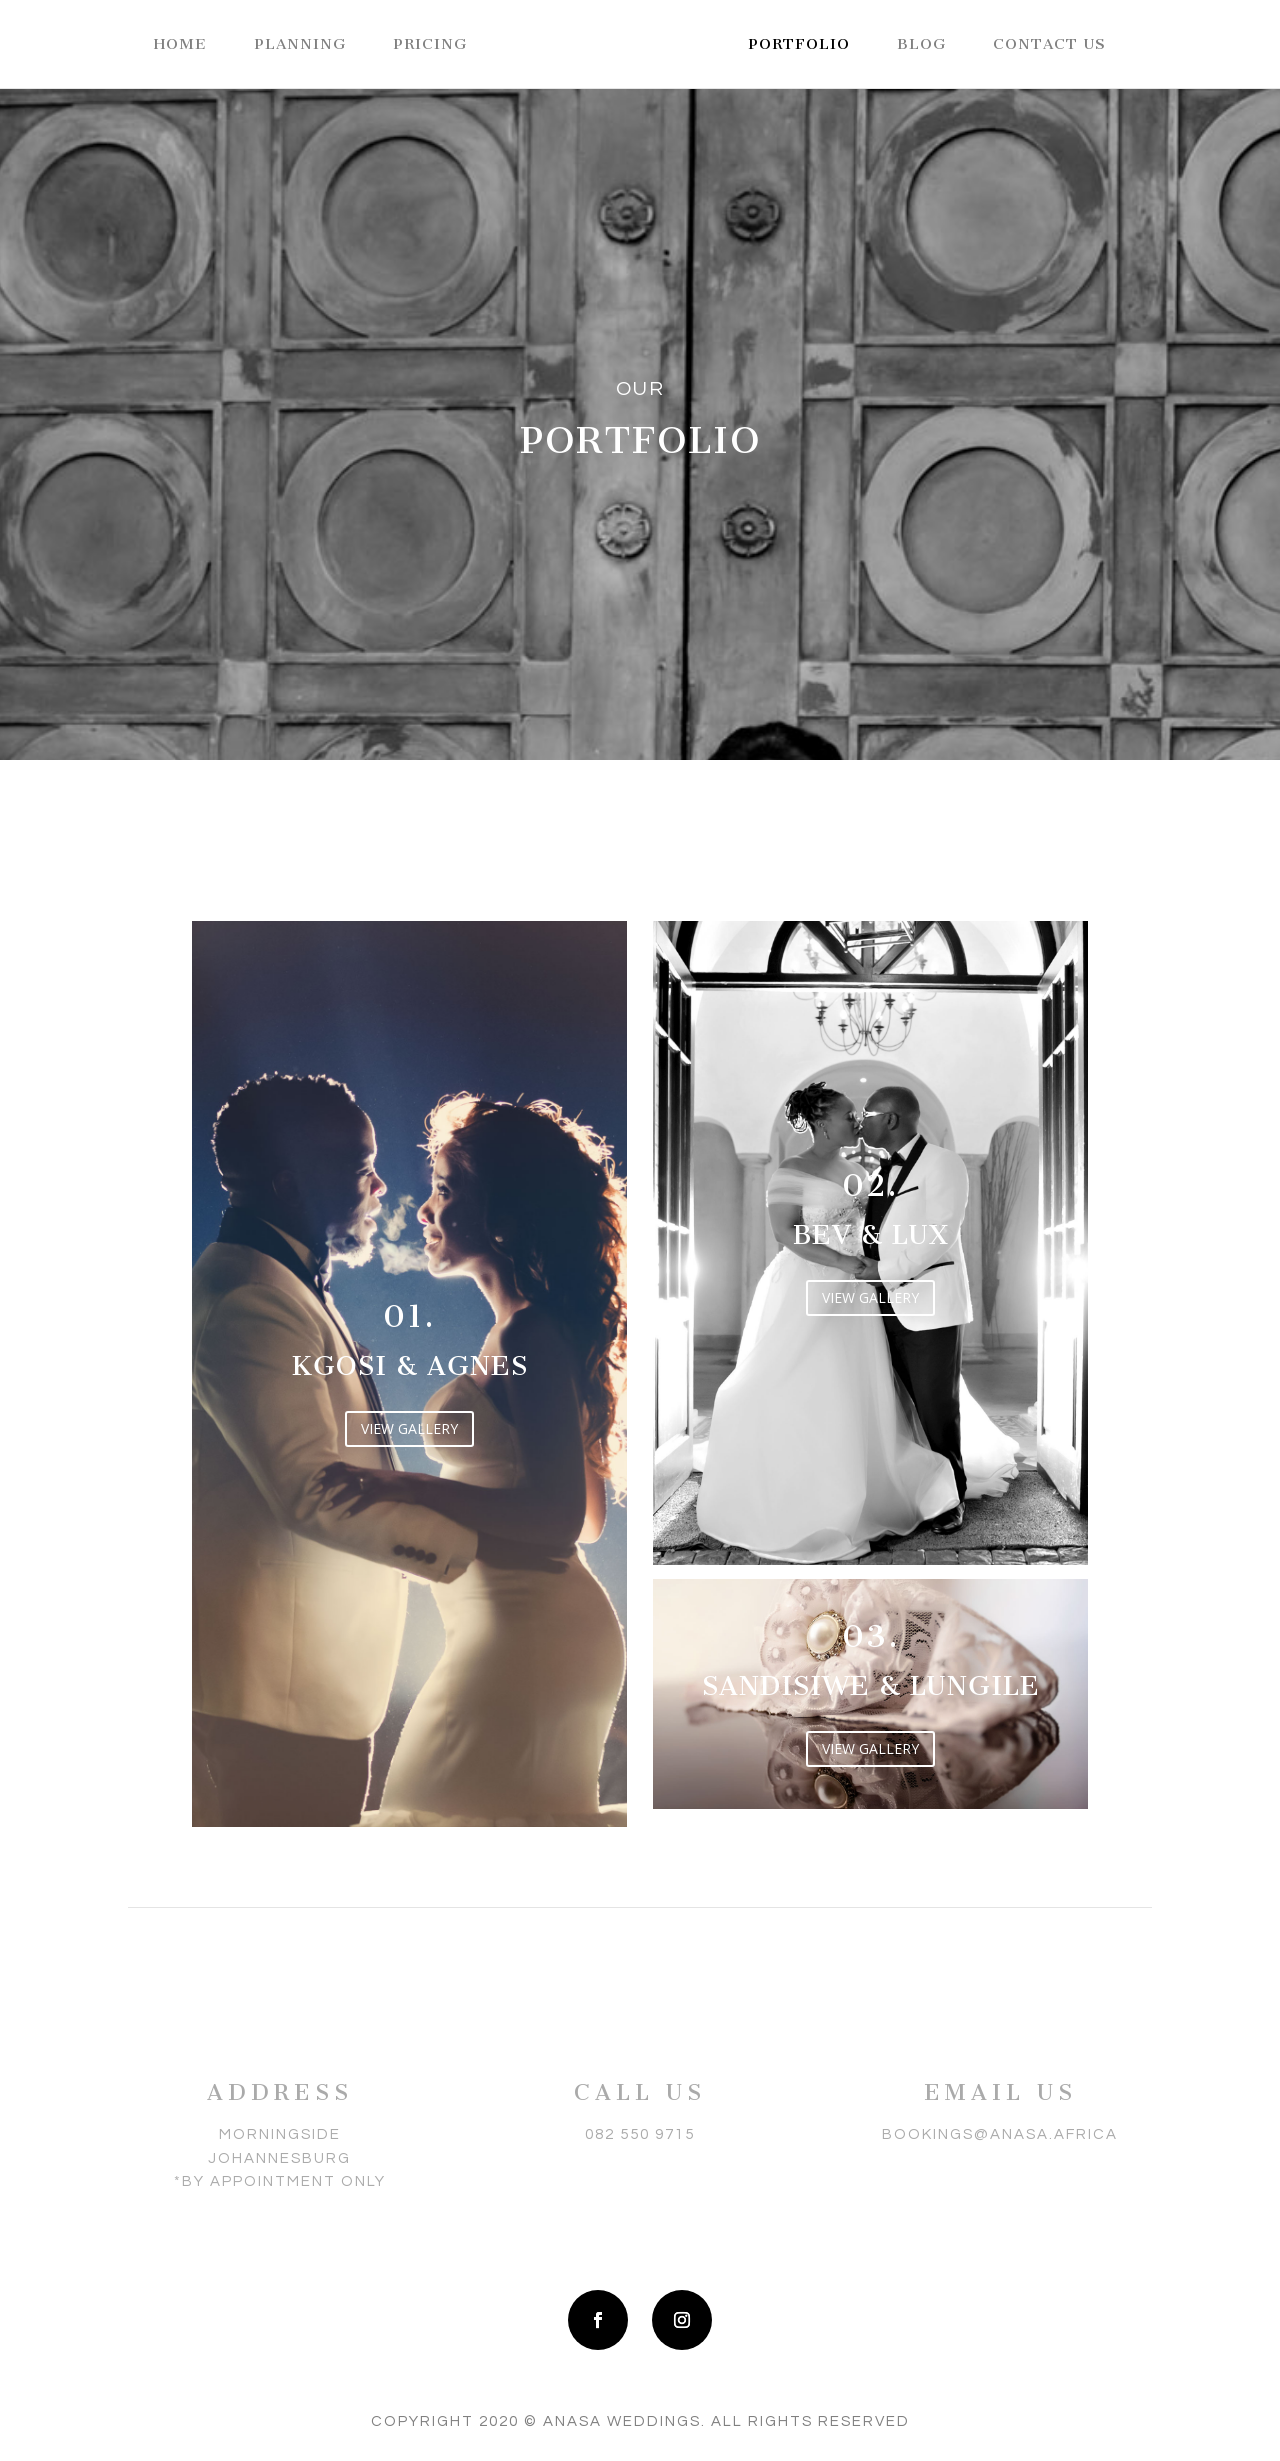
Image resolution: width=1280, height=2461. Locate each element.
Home (180, 45)
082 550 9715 (640, 2134)
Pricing (430, 45)
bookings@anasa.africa (1000, 2134)
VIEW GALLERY (409, 1428)
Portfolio (799, 45)
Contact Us (1049, 45)
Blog (921, 45)
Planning (300, 45)
